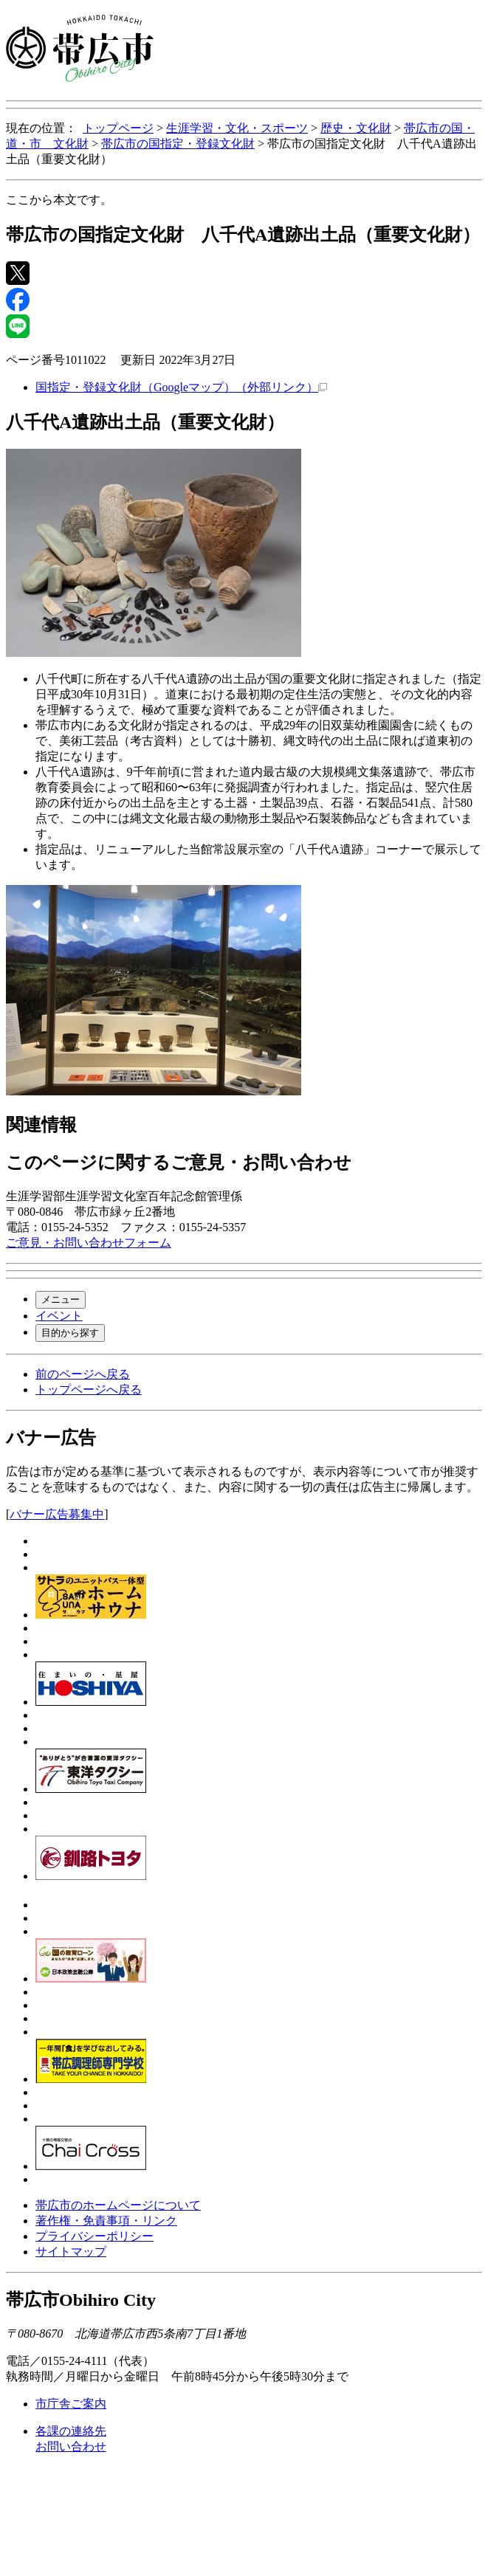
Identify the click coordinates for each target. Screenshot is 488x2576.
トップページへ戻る (88, 1389)
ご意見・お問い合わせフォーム (88, 1242)
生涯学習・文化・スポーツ (237, 128)
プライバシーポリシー (94, 2236)
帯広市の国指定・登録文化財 (178, 143)
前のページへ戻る (82, 1374)
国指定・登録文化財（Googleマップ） (181, 387)
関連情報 (41, 1124)
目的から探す (70, 1332)
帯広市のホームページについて (118, 2205)
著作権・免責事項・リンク (106, 2220)
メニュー (60, 1299)
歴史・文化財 (355, 128)
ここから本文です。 (59, 199)
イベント (59, 1315)
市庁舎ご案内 (70, 2403)
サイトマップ (70, 2251)
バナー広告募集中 (57, 1514)
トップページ (118, 128)
